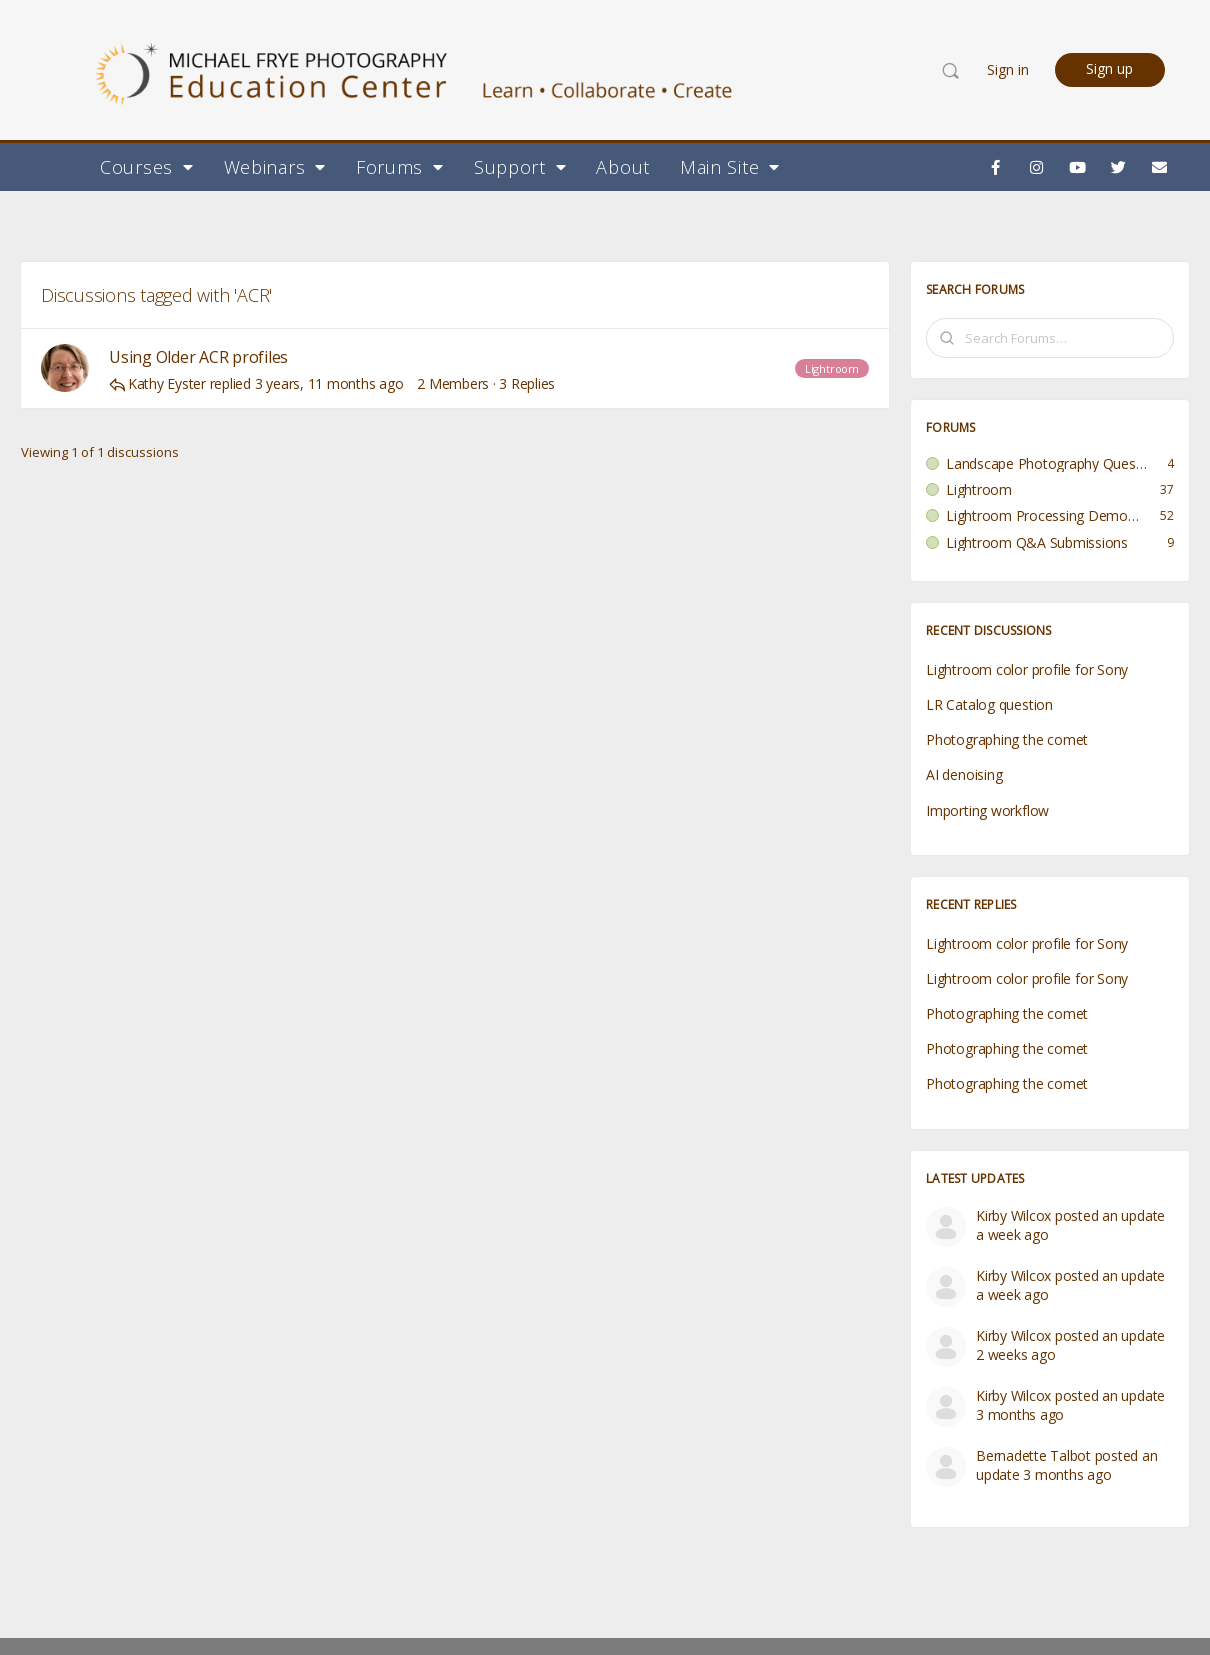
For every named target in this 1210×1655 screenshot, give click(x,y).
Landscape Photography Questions (1046, 464)
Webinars (275, 167)
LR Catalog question (989, 704)
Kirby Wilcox (1013, 1215)
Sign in (1008, 69)
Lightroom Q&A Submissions (1037, 543)
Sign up (1109, 68)
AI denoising (964, 774)
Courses (147, 167)
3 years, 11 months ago (329, 383)
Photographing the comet (1007, 739)
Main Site (730, 167)
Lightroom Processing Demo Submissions (1043, 516)
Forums (400, 167)
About (623, 167)
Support (520, 167)
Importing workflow (987, 810)
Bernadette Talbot (1033, 1455)
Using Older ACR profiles (198, 357)
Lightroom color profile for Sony (1027, 669)
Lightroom (832, 368)
